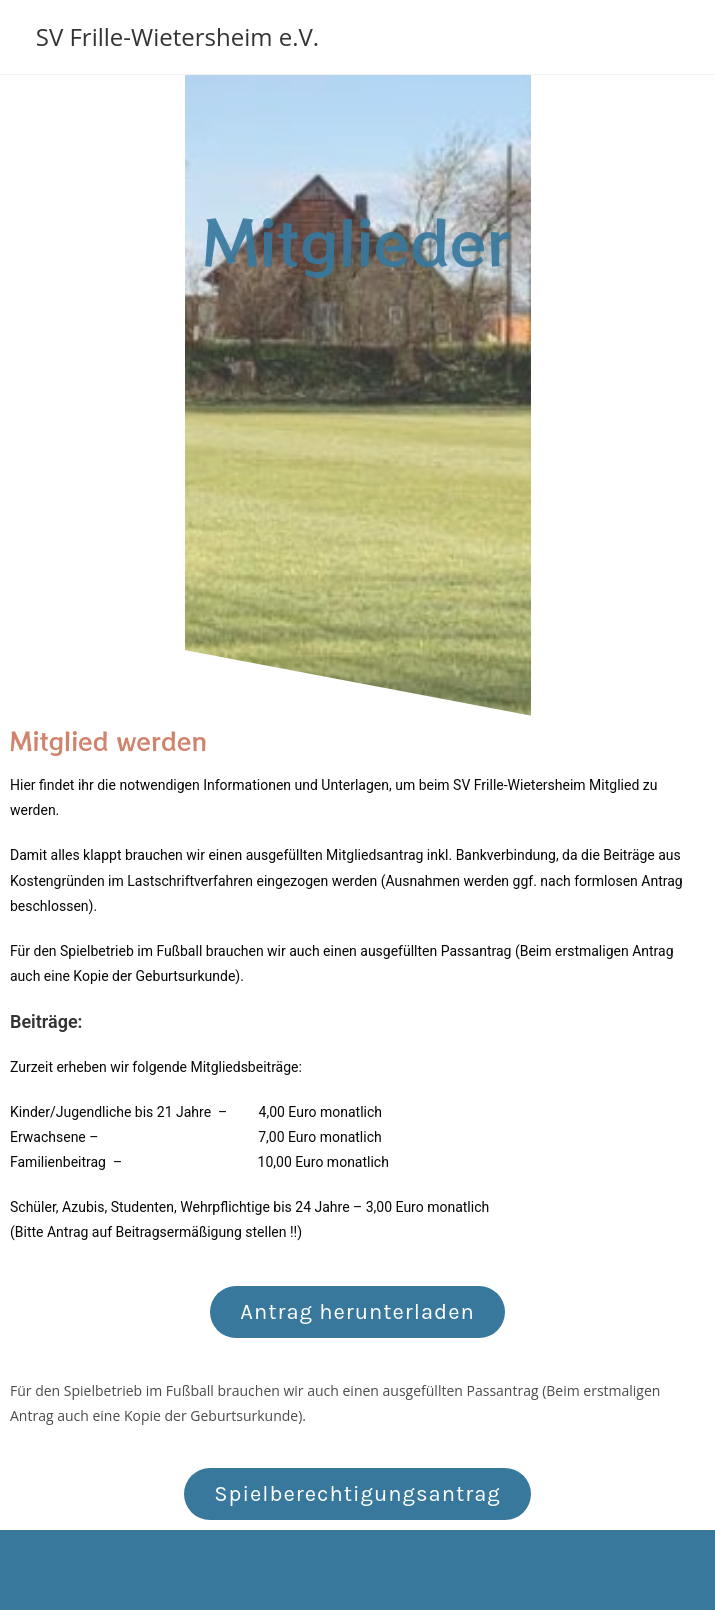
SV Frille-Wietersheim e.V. (177, 36)
